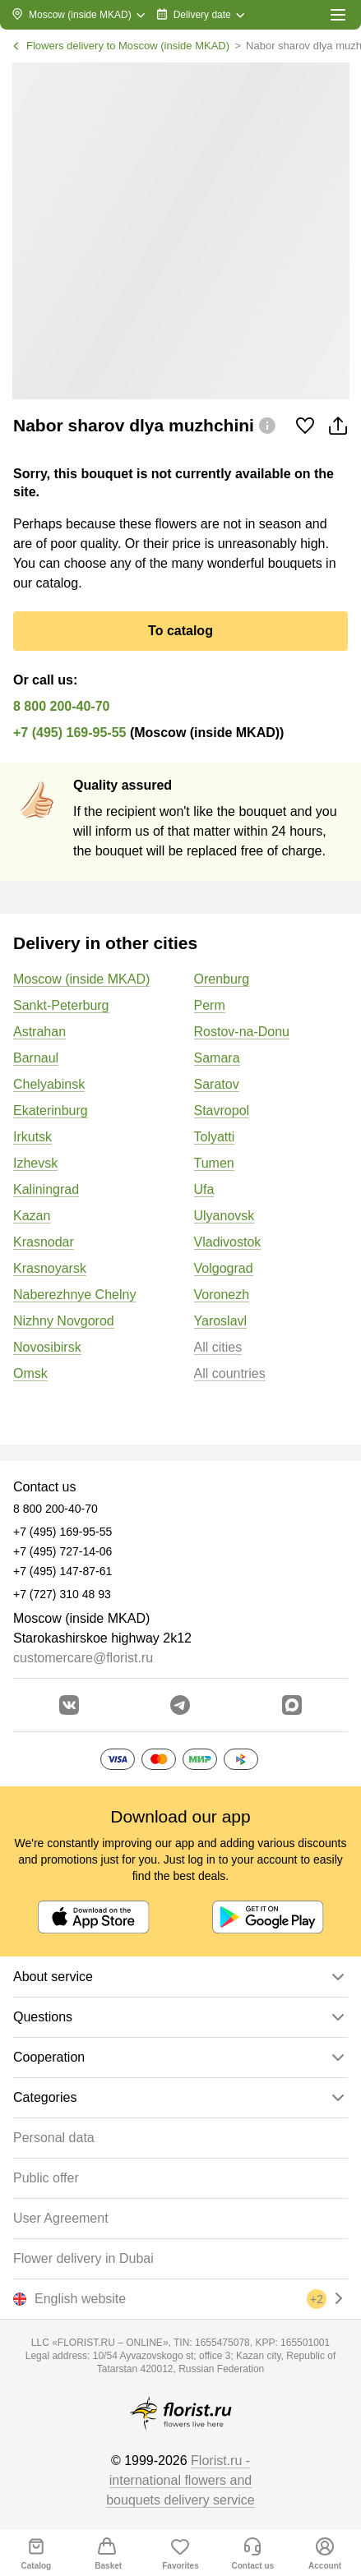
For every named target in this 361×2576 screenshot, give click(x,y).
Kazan (31, 1216)
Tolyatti (214, 1137)
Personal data (54, 2138)
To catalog (180, 631)
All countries (230, 1373)
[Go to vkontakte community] (69, 1705)
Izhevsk (35, 1163)
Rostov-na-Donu (242, 1032)
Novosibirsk (47, 1347)
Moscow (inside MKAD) (81, 979)
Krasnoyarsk (49, 1268)
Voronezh (222, 1295)
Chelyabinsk (49, 1084)
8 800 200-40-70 (61, 706)
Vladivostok (227, 1242)
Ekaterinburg (50, 1110)
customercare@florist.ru (83, 1658)
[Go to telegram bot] (180, 1705)
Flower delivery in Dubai (83, 2258)
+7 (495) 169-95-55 (69, 733)
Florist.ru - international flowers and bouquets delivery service (180, 2480)
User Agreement (61, 2218)
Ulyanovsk (224, 1216)
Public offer (46, 2178)
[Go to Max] (291, 1705)
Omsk (30, 1373)
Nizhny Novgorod (63, 1321)
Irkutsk (32, 1137)
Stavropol (222, 1110)
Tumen (214, 1163)
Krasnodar (43, 1242)
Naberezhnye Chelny (74, 1295)
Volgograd (223, 1268)
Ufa (204, 1189)
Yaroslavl (221, 1321)
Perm (209, 1005)
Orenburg (222, 979)
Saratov (216, 1084)
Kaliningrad (46, 1189)
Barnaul (35, 1058)
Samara (217, 1058)
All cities (218, 1347)
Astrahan (39, 1032)
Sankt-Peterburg (61, 1005)
